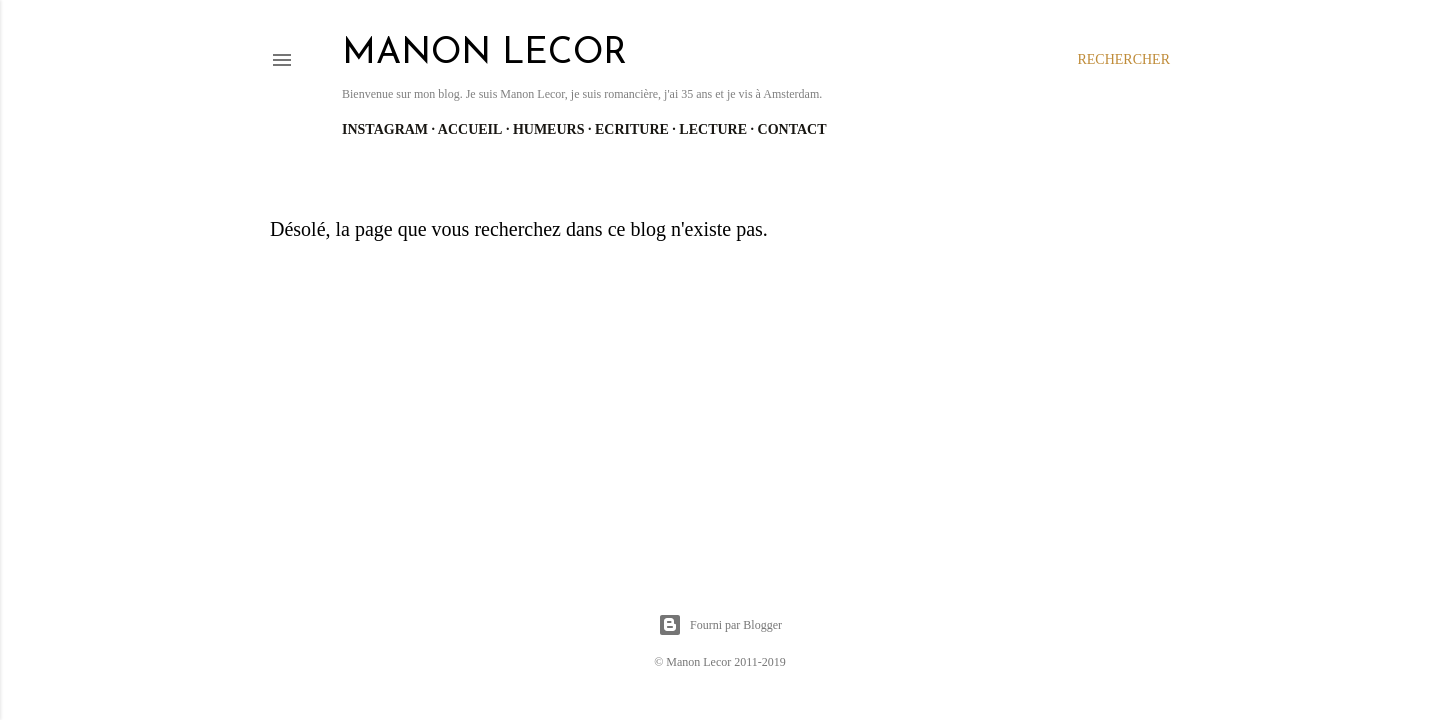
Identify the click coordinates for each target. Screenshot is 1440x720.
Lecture (713, 129)
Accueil (470, 129)
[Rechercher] (1123, 60)
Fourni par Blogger (720, 625)
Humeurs (549, 129)
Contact (792, 129)
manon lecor (484, 54)
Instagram (385, 129)
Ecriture (632, 129)
